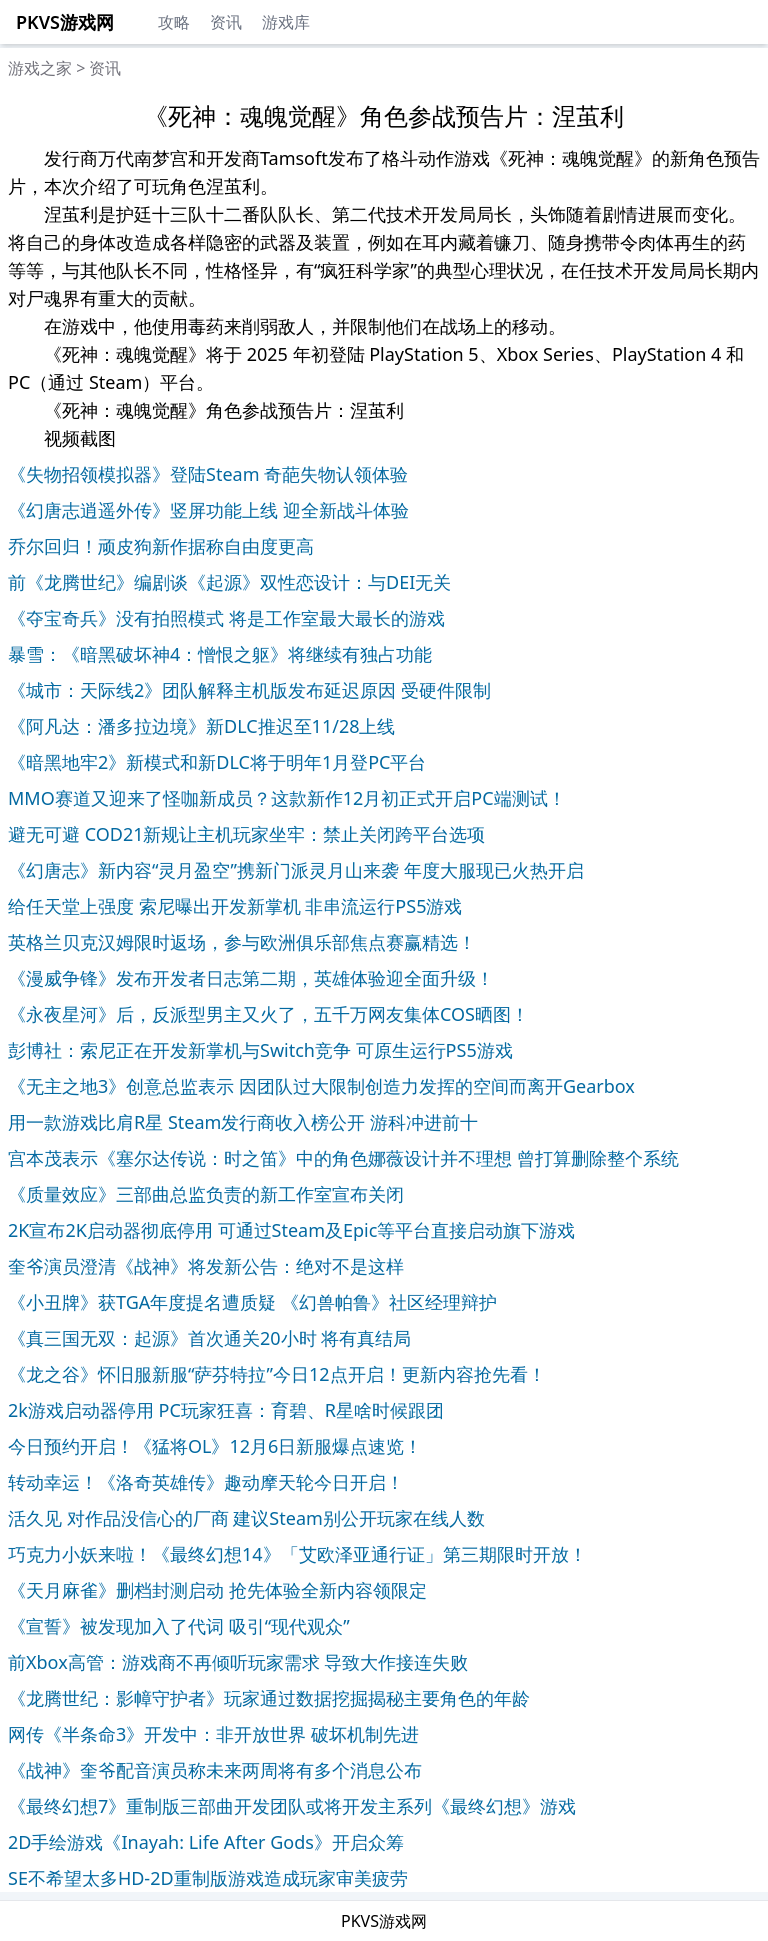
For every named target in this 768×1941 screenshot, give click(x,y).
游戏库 (286, 22)
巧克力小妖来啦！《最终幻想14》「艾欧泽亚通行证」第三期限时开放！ (297, 1554)
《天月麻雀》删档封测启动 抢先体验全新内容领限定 (217, 1590)
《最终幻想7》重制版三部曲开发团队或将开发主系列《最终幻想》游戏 (292, 1806)
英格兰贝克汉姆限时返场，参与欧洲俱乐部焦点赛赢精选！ (242, 942)
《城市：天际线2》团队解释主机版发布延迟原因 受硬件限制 (249, 690)
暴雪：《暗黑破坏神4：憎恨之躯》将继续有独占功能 (220, 654)
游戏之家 (40, 68)
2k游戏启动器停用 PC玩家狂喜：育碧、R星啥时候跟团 (226, 1410)
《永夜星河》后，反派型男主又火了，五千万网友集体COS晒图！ (268, 1014)
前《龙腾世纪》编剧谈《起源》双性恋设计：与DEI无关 (229, 582)
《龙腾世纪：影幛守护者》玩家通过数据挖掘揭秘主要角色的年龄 (269, 1698)
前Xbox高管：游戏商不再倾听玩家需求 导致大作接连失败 (238, 1662)
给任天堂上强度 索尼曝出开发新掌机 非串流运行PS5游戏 (235, 906)
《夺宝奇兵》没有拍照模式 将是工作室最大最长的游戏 (226, 618)
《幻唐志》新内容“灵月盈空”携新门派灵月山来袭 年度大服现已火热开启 (296, 870)
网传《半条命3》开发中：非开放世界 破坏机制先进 (213, 1734)
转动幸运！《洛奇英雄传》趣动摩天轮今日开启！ (206, 1482)
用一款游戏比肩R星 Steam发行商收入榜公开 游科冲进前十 (243, 1122)
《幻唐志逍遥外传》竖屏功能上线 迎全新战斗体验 (208, 510)
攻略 (174, 22)
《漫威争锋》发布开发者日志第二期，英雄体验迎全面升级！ (251, 978)
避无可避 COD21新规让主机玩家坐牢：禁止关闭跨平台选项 (247, 834)
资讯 (226, 22)
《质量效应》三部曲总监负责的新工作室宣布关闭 (206, 1194)
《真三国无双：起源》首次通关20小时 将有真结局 (209, 1338)
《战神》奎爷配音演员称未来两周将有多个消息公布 (215, 1770)
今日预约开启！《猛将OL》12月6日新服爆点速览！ (215, 1446)
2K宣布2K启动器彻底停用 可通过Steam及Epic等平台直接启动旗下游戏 (291, 1230)
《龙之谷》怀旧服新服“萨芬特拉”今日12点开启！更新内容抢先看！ (277, 1374)
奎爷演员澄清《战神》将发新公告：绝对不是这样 (206, 1266)
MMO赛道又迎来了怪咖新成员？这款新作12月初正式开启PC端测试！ (287, 798)
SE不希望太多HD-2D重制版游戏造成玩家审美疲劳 (208, 1878)
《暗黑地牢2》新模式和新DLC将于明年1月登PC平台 (217, 762)
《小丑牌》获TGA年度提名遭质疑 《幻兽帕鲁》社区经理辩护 (252, 1302)
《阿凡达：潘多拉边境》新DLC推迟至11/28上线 (201, 726)
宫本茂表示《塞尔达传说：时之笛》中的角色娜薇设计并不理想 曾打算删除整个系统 (343, 1158)
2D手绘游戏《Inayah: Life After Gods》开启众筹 (206, 1842)
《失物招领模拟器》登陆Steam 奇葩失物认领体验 (208, 474)
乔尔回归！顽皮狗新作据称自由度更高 (161, 546)
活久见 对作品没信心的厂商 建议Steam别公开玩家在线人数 (246, 1518)
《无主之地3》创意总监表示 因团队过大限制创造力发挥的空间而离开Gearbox (321, 1086)
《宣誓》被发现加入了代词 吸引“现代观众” (179, 1626)
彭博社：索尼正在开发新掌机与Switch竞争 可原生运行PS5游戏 (260, 1050)
